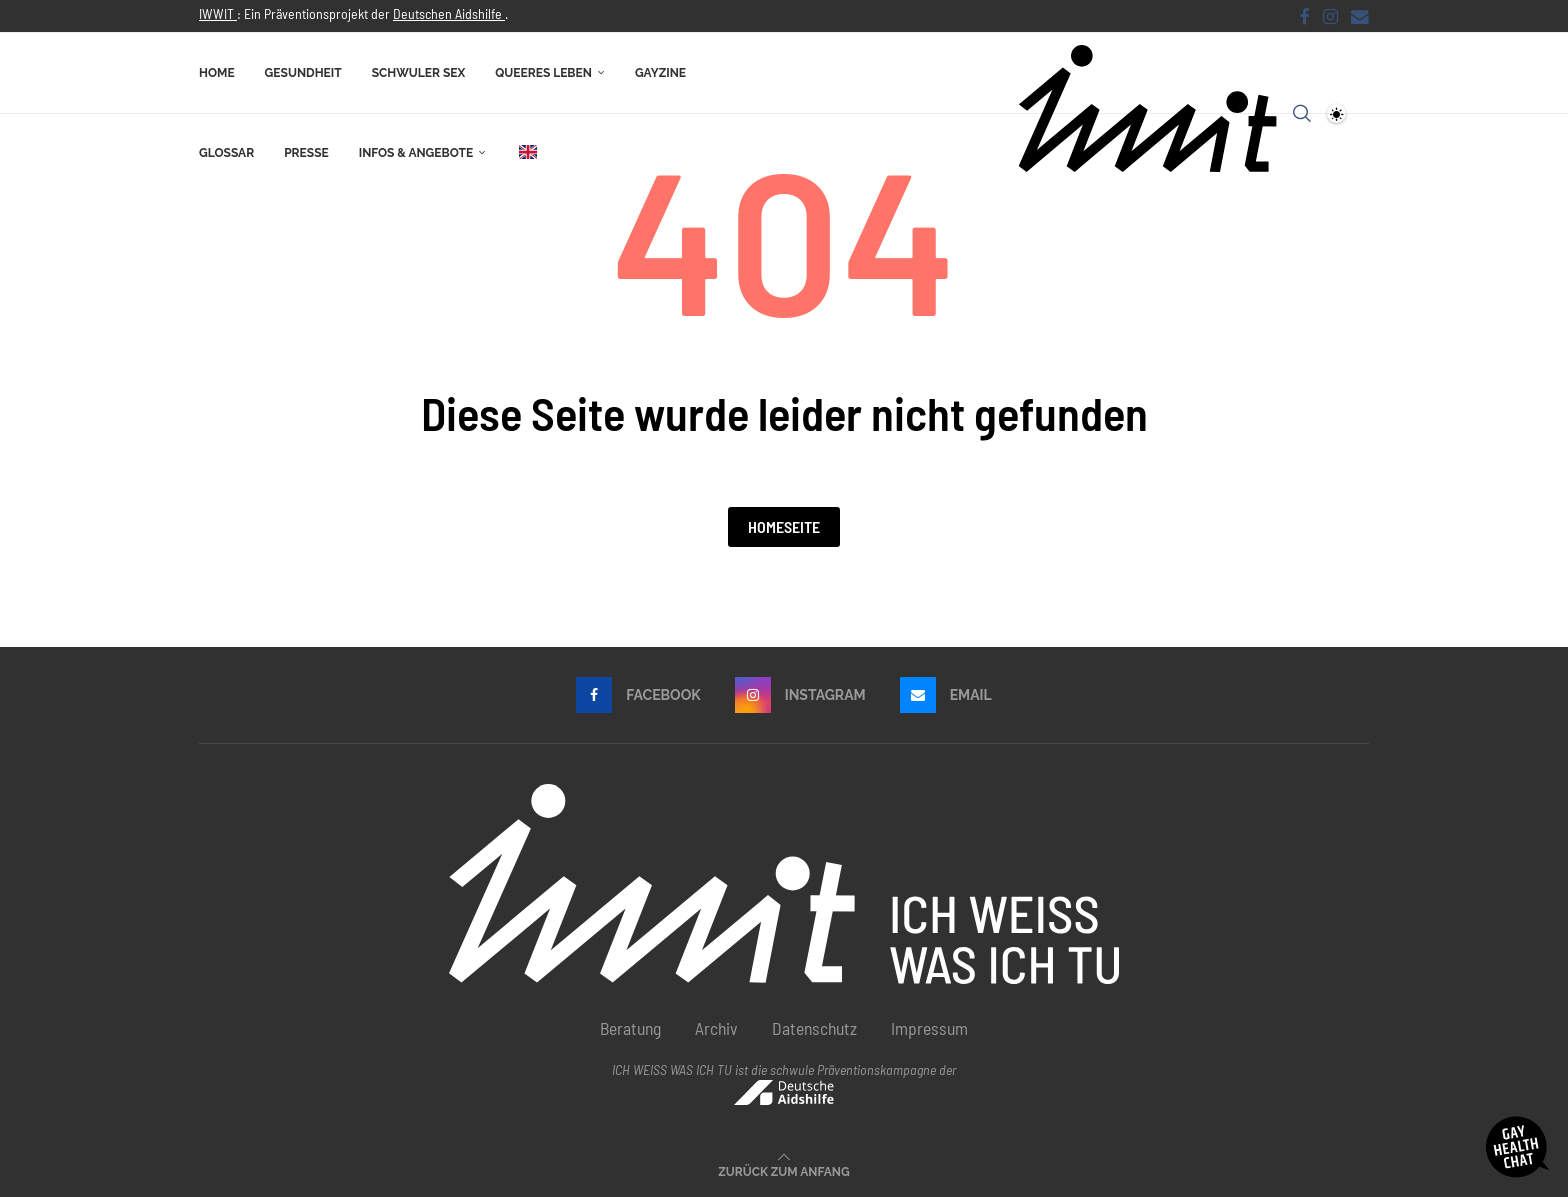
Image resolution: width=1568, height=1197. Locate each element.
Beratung (630, 1028)
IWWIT (218, 13)
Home (217, 73)
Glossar (226, 153)
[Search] (1302, 113)
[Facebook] (1305, 16)
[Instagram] (1330, 16)
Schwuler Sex (419, 73)
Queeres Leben (543, 73)
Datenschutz (814, 1028)
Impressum (929, 1028)
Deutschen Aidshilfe (449, 13)
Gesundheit (303, 73)
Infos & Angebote (416, 153)
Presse (306, 153)
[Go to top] (783, 1169)
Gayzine (660, 73)
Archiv (716, 1028)
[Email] (1360, 16)
